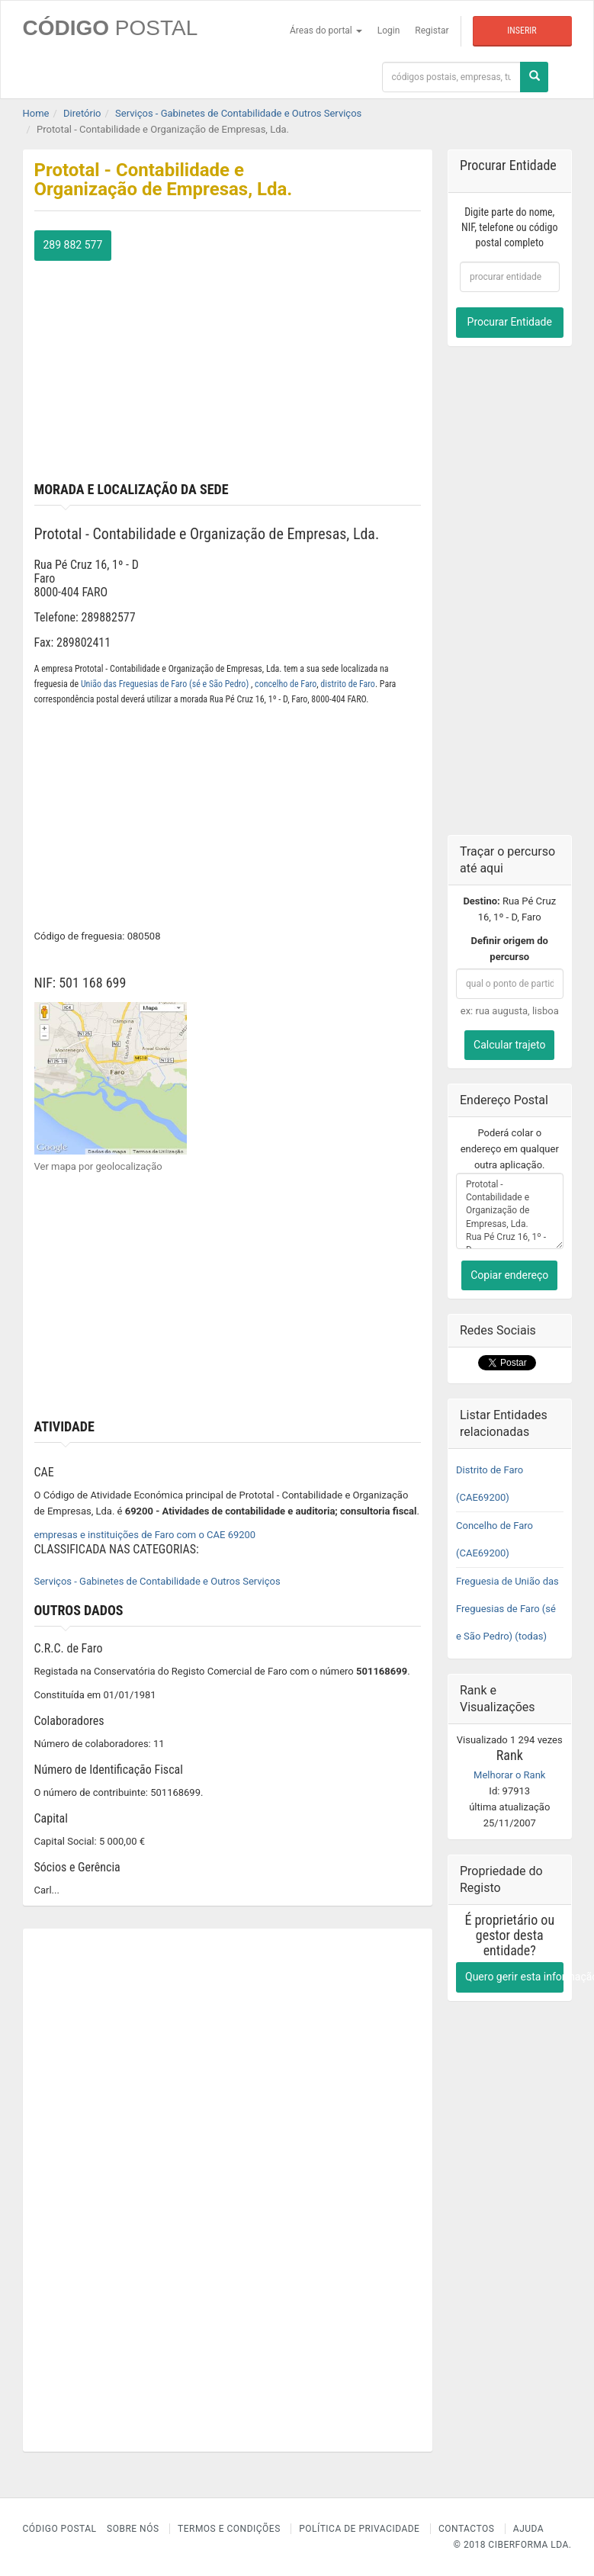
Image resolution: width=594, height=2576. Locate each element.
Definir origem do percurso (509, 948)
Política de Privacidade (359, 2528)
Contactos (466, 2528)
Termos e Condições (229, 2528)
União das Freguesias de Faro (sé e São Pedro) (166, 684)
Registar (431, 30)
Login (388, 30)
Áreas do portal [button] (326, 30)
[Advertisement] (228, 367)
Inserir (521, 30)
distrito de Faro (347, 684)
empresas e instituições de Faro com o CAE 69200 (145, 1534)
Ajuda (528, 2528)
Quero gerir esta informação (514, 1977)
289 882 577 (73, 245)
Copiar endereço (509, 1275)
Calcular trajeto (509, 1045)
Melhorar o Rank (509, 1775)
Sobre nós (133, 2528)
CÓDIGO (110, 28)
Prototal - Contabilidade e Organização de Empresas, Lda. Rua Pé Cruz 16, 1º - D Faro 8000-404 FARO (509, 1211)
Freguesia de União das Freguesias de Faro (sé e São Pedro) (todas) (507, 1608)
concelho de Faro (285, 684)
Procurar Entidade (509, 322)
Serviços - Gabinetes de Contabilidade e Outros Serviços (157, 1581)
